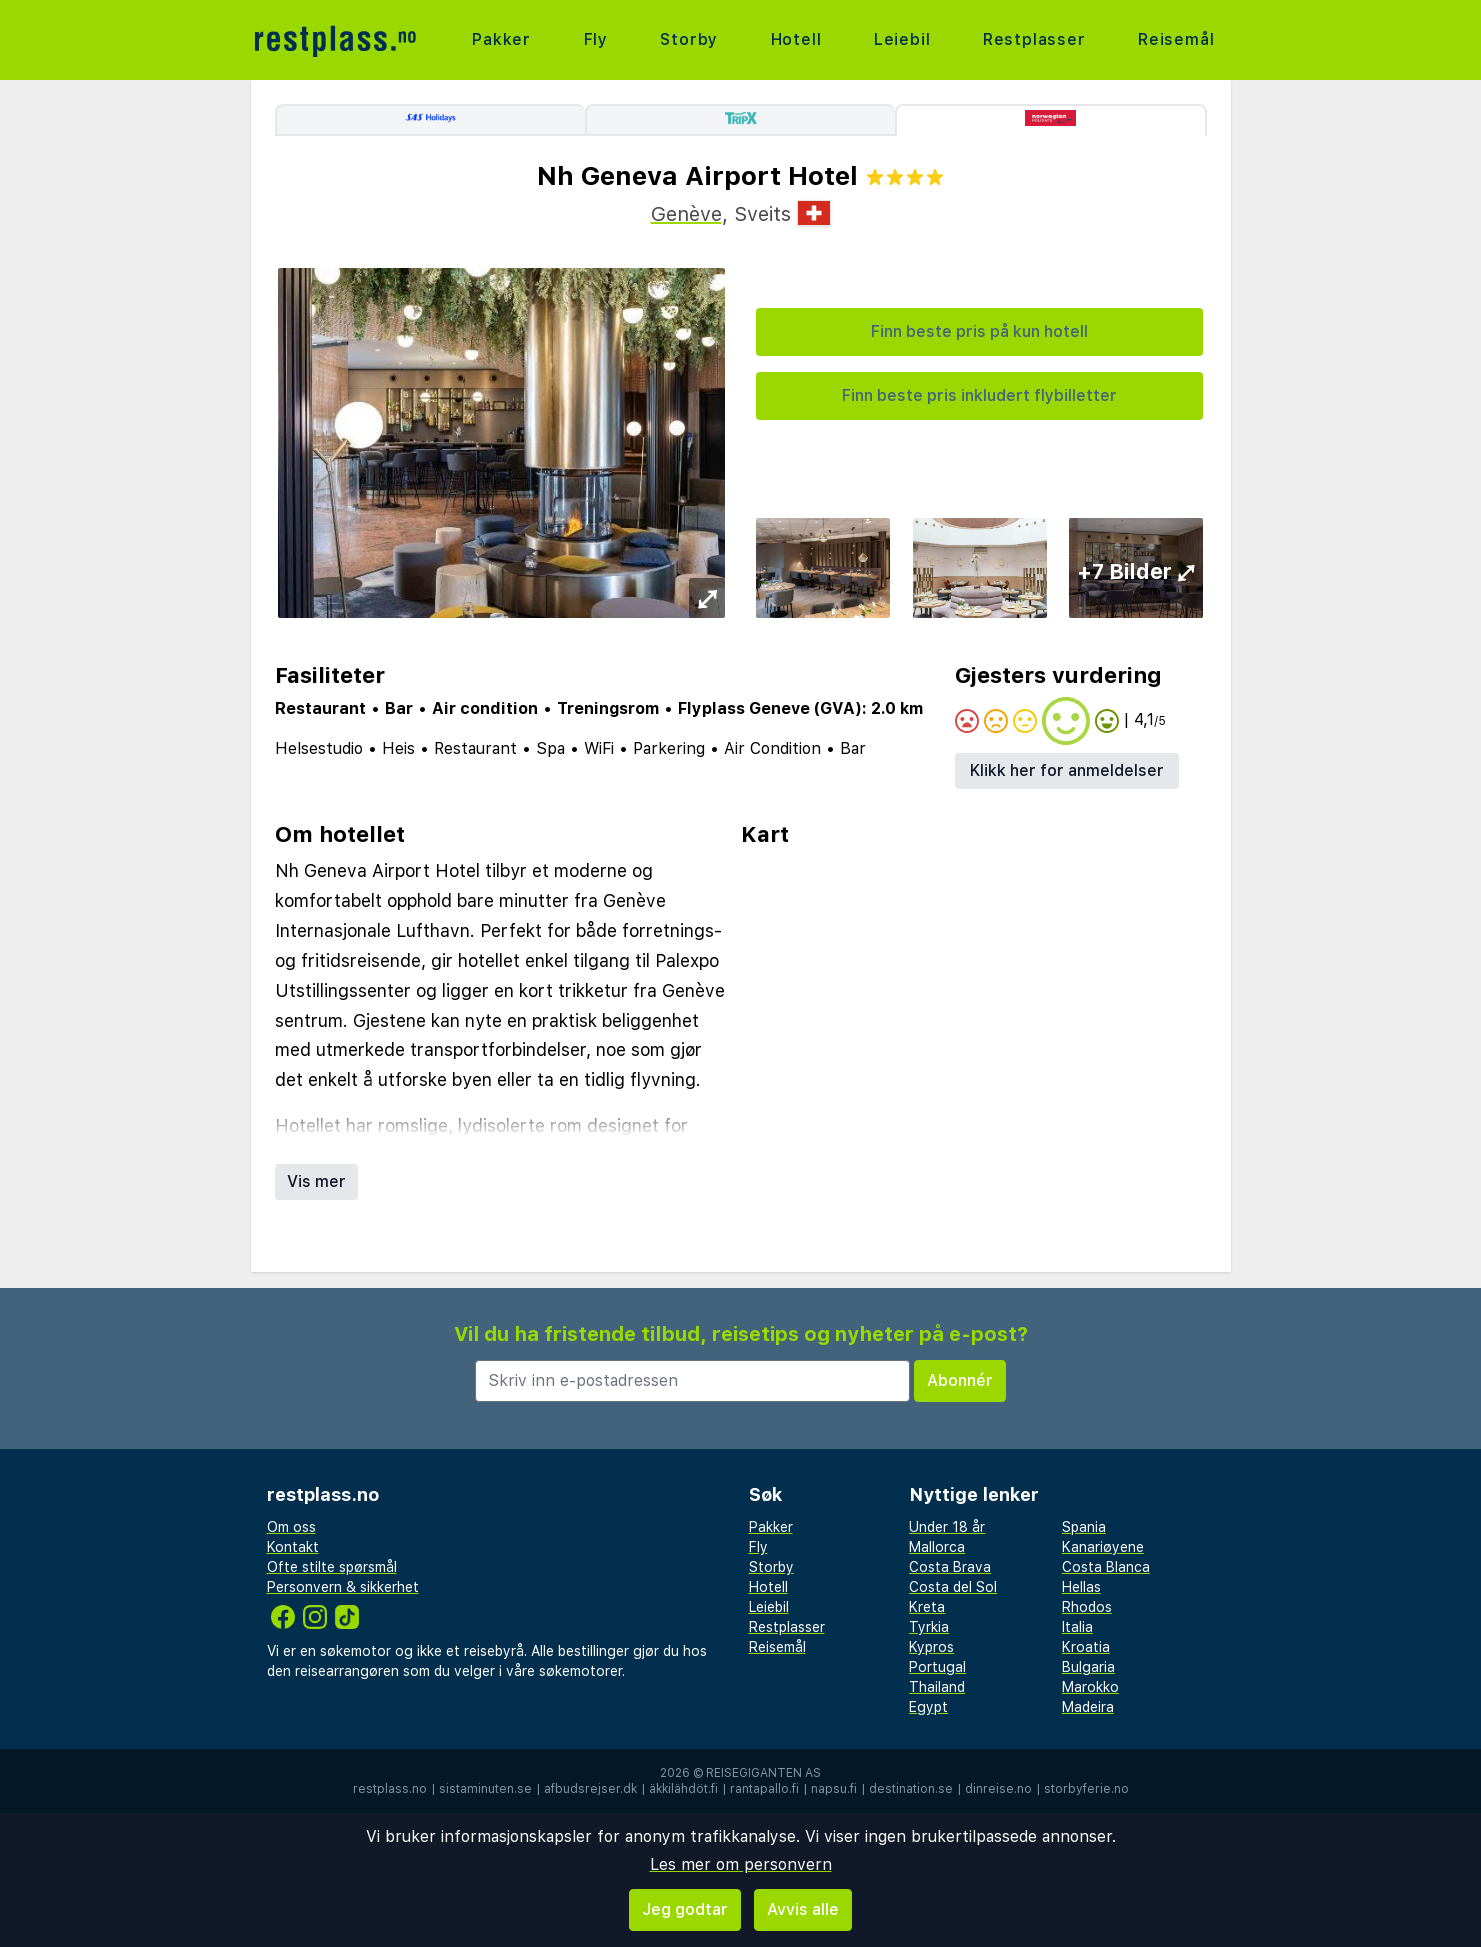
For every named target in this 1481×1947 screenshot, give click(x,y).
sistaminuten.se (485, 1789)
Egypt (928, 1707)
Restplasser (1034, 39)
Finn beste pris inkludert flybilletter (979, 395)
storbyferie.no (1086, 1789)
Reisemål (1176, 39)
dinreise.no (998, 1789)
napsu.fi (834, 1789)
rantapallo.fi (764, 1789)
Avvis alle (803, 1909)
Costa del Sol (953, 1587)
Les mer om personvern (741, 1864)
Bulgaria (1088, 1667)
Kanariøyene (1103, 1547)
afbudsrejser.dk (590, 1789)
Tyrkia (929, 1627)
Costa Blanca (1106, 1567)
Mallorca (937, 1547)
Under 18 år (947, 1527)
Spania (1084, 1527)
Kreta (927, 1607)
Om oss (291, 1527)
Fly (596, 39)
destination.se (911, 1789)
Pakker (501, 39)
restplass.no (390, 1789)
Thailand (937, 1687)
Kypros (931, 1647)
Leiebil (902, 39)
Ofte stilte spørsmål (332, 1567)
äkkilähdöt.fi (683, 1789)
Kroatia (1086, 1647)
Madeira (1088, 1707)
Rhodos (1087, 1607)
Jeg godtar (685, 1909)
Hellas (1081, 1587)
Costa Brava (950, 1567)
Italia (1077, 1627)
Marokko (1090, 1687)
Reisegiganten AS (763, 1773)
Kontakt (293, 1547)
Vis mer (316, 1181)
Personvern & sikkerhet (343, 1587)
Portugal (937, 1667)
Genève (686, 214)
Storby (689, 39)
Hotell (796, 39)
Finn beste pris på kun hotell (979, 331)
